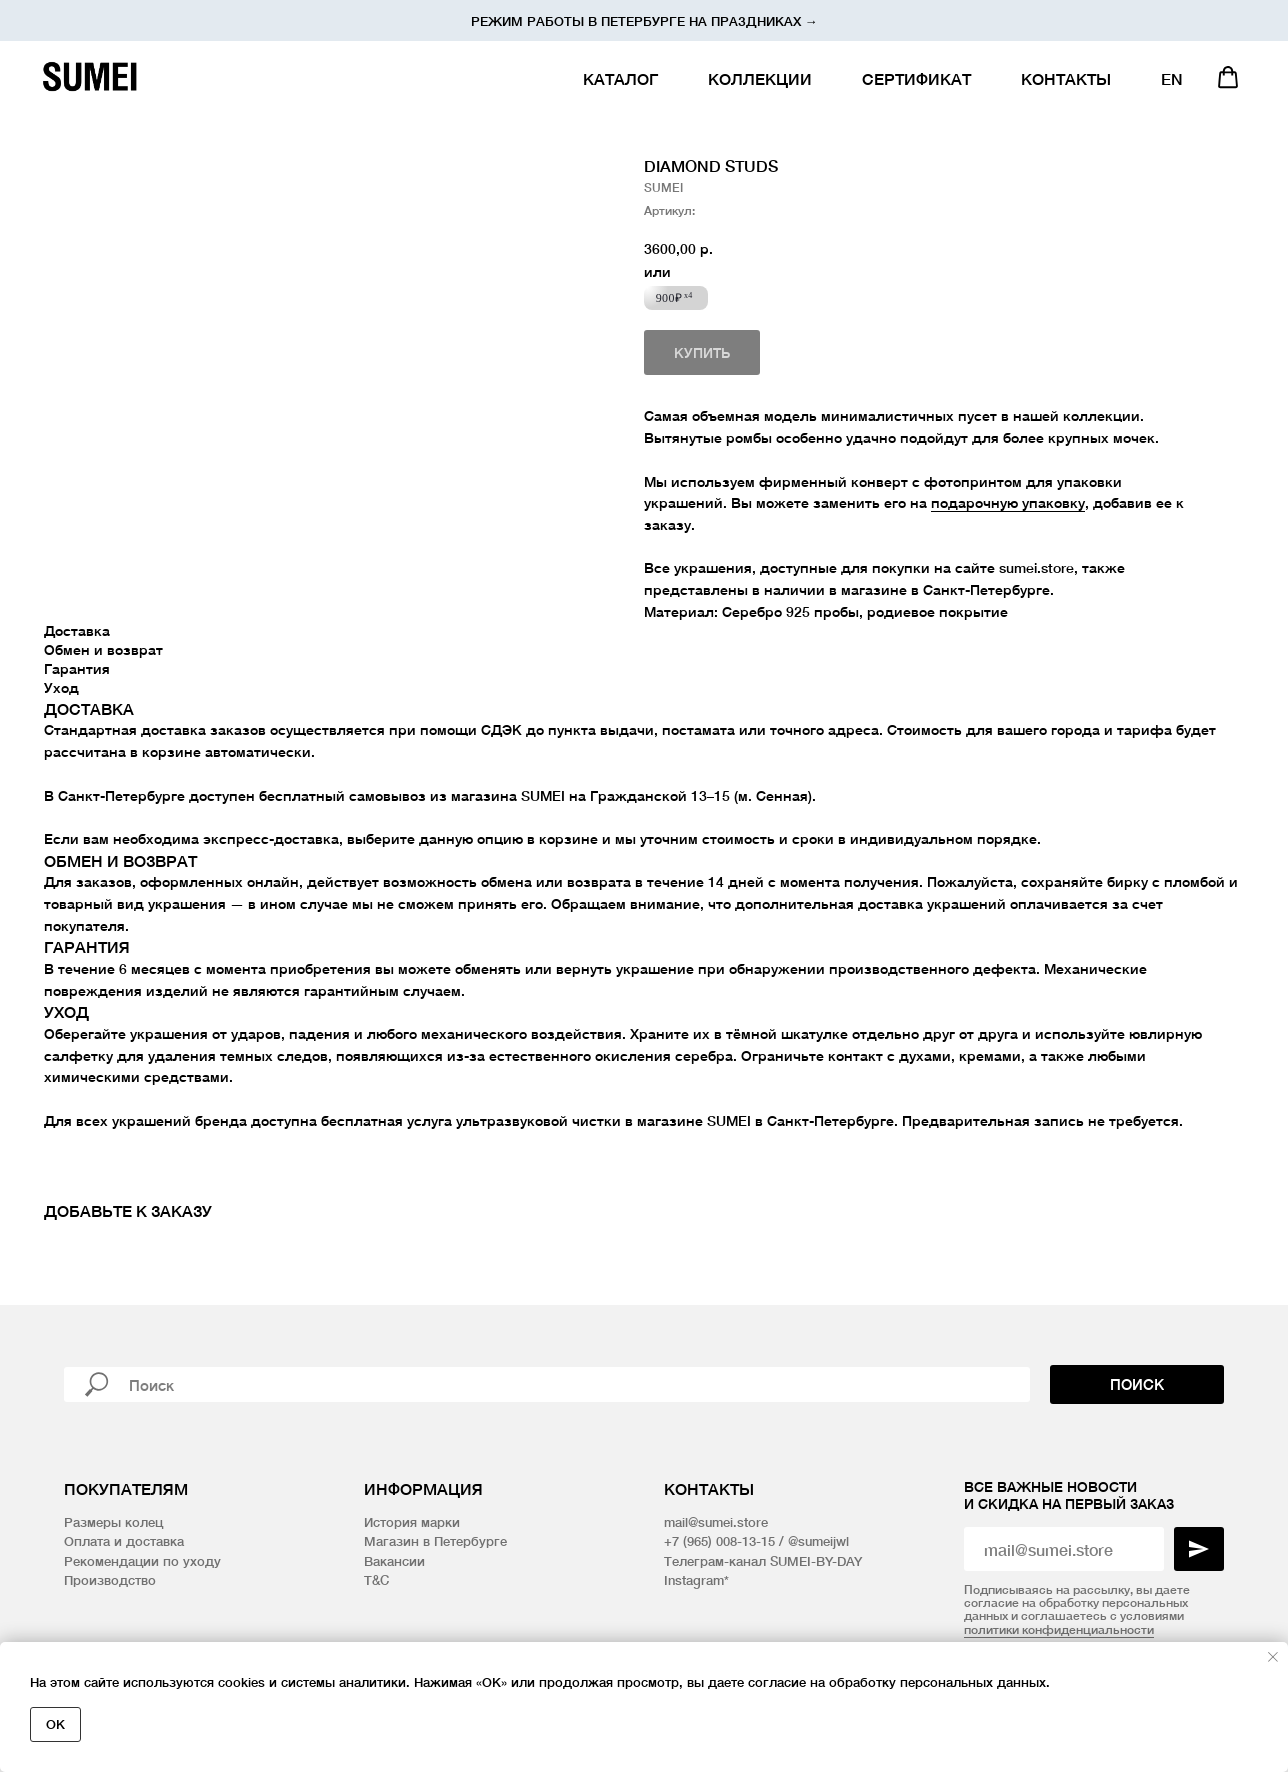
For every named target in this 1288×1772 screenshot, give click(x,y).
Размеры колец (113, 1522)
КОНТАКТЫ (1066, 78)
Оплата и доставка (124, 1541)
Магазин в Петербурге (435, 1541)
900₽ (674, 298)
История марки (412, 1522)
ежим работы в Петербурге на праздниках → (649, 21)
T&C (376, 1580)
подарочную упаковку (1008, 502)
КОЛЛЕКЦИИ (760, 78)
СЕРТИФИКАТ (916, 78)
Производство (110, 1580)
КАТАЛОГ (620, 78)
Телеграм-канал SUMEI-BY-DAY (763, 1561)
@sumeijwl (818, 1541)
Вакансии (394, 1561)
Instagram (694, 1580)
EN (1172, 78)
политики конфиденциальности (1059, 1629)
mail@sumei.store (716, 1522)
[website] (1228, 78)
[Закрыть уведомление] (1273, 1657)
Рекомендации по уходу (142, 1561)
